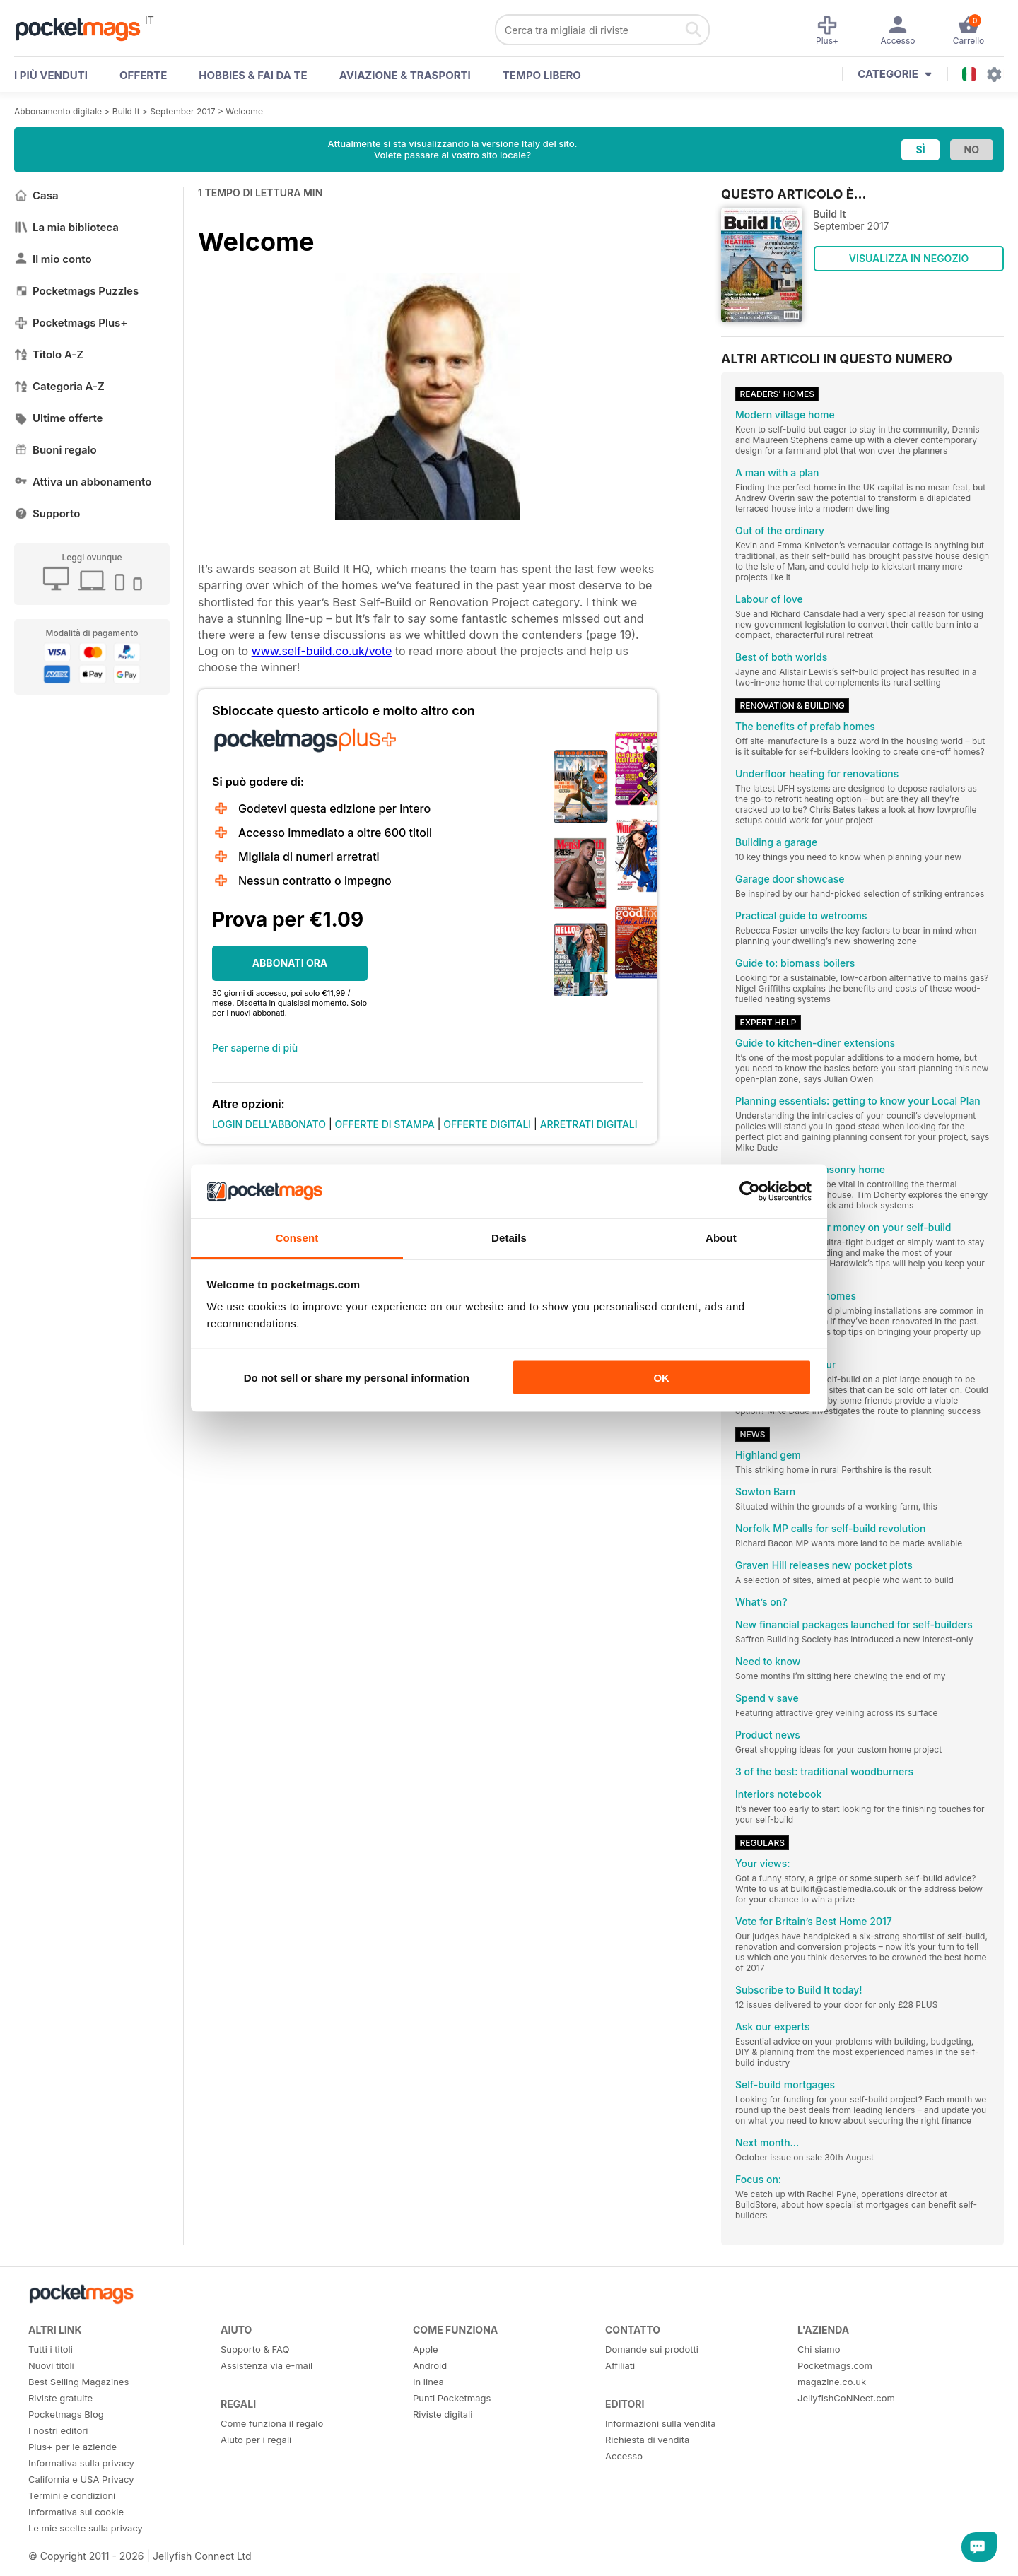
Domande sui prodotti (651, 2349)
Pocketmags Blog (66, 2414)
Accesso (624, 2456)
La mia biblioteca (66, 227)
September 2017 (182, 111)
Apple (425, 2349)
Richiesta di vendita (647, 2439)
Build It (126, 111)
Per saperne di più (255, 1048)
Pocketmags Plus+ (70, 322)
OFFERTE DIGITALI (487, 1124)
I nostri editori (58, 2430)
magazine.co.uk (831, 2381)
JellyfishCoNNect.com (846, 2398)
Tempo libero (542, 75)
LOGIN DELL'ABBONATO (269, 1124)
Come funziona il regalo (272, 2423)
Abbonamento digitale (58, 111)
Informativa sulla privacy (81, 2463)
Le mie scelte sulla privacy (85, 2528)
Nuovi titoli (51, 2365)
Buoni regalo (55, 450)
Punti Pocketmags (452, 2398)
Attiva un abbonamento (82, 481)
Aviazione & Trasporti (405, 75)
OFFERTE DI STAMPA (385, 1124)
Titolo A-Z (48, 354)
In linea (428, 2381)
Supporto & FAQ (255, 2349)
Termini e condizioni (71, 2495)
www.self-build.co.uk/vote (322, 651)
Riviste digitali (442, 2414)
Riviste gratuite (60, 2398)
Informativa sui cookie (76, 2511)
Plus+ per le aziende (72, 2446)
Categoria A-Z (59, 386)
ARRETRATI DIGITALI (589, 1124)
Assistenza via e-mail (266, 2365)
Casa (36, 195)
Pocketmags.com (834, 2365)
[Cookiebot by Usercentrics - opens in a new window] (750, 1191)
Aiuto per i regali (256, 2439)
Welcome (244, 111)
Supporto (47, 513)
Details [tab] (509, 1238)
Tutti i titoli (50, 2349)
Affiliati (620, 2365)
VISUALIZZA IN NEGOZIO (909, 258)
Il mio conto (53, 259)
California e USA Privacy (81, 2479)
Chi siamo (818, 2349)
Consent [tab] (297, 1238)
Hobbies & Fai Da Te (253, 75)
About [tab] (721, 1238)
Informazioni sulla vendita (660, 2423)
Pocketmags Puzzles (76, 291)
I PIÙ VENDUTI (51, 75)
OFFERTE (143, 75)
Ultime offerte (58, 418)
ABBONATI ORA (290, 963)
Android (430, 2365)
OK (661, 1377)
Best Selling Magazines (78, 2381)
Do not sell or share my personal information (356, 1377)
